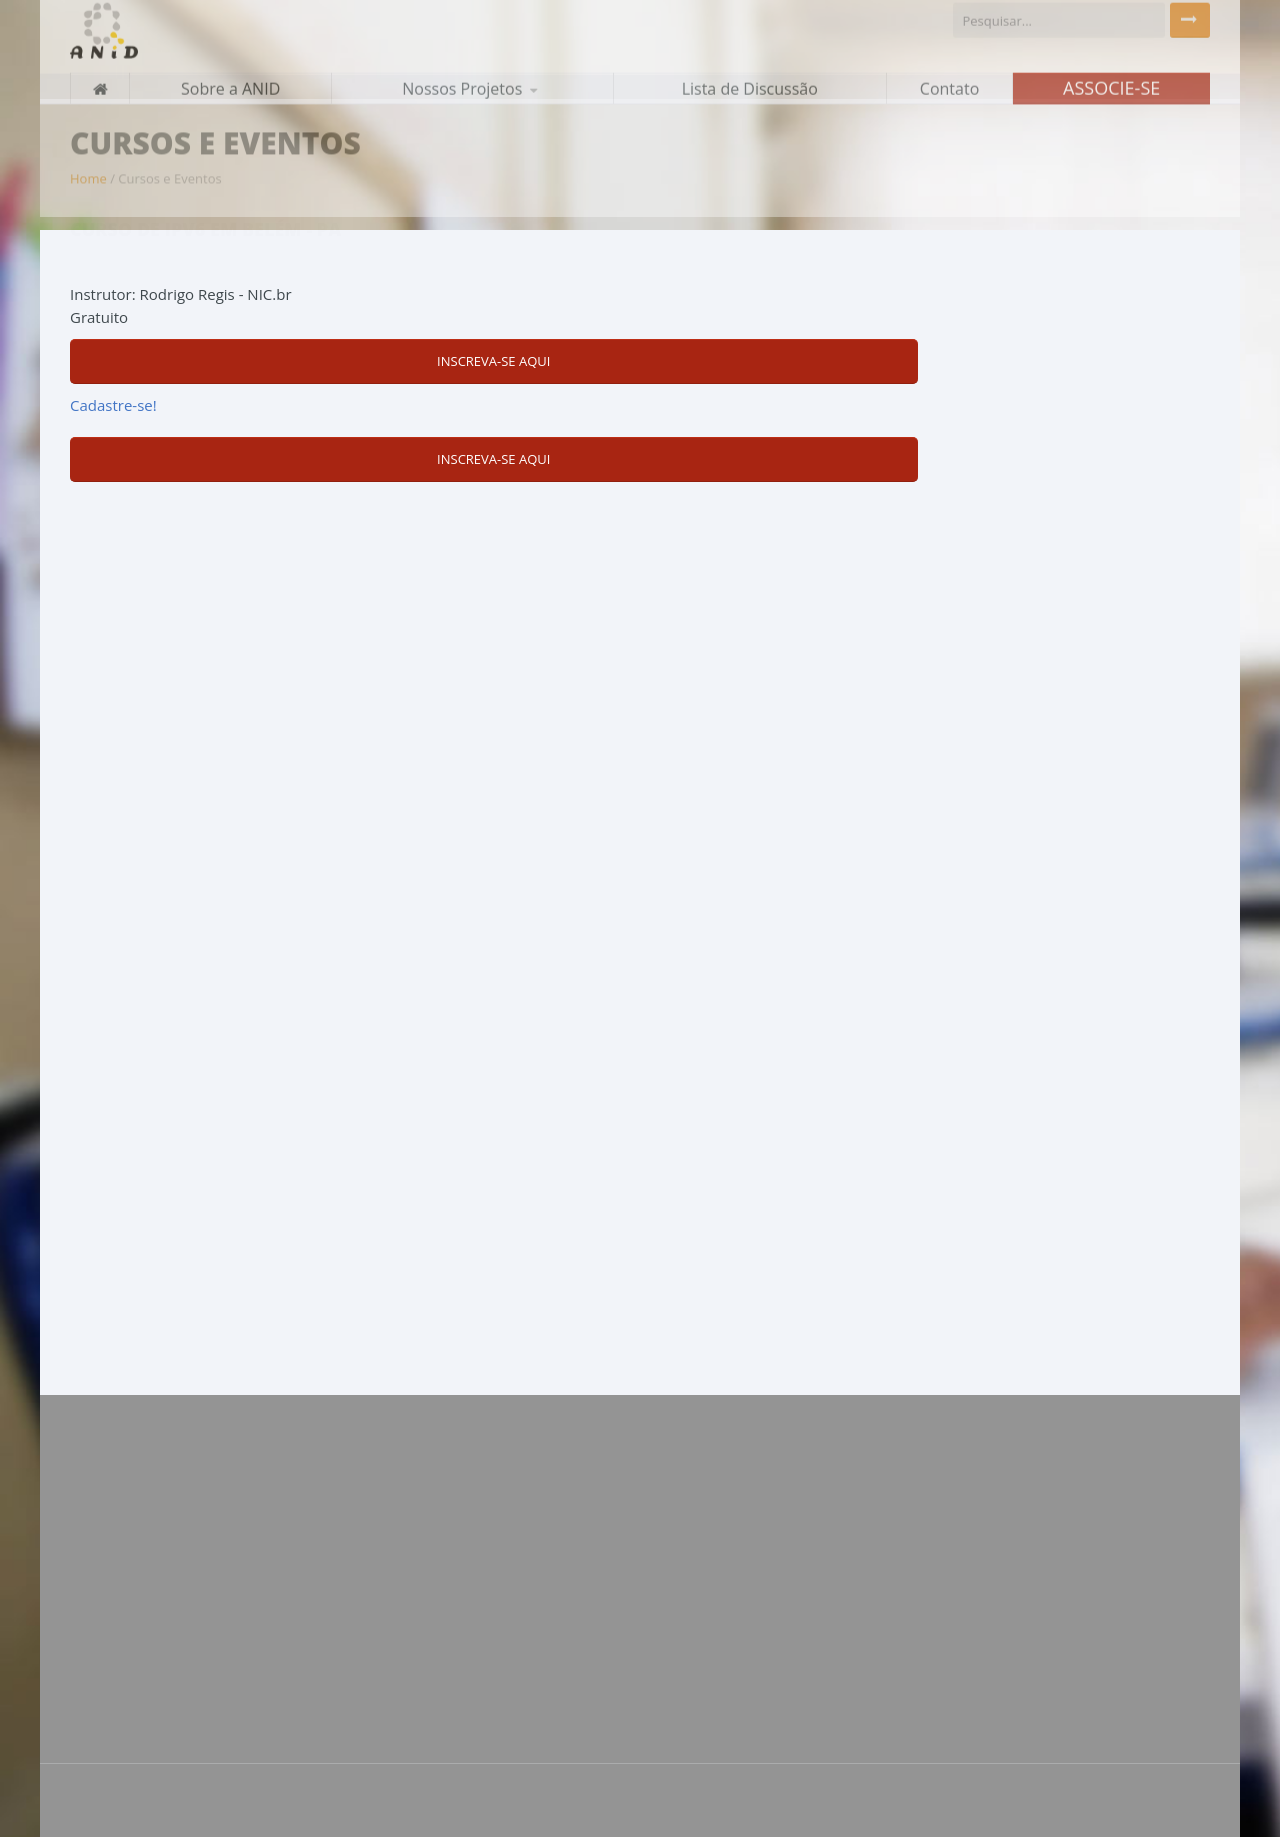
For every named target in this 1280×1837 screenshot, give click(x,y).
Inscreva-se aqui (493, 361)
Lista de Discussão (750, 84)
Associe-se (1111, 83)
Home (88, 173)
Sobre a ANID (230, 84)
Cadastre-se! (113, 405)
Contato (949, 84)
